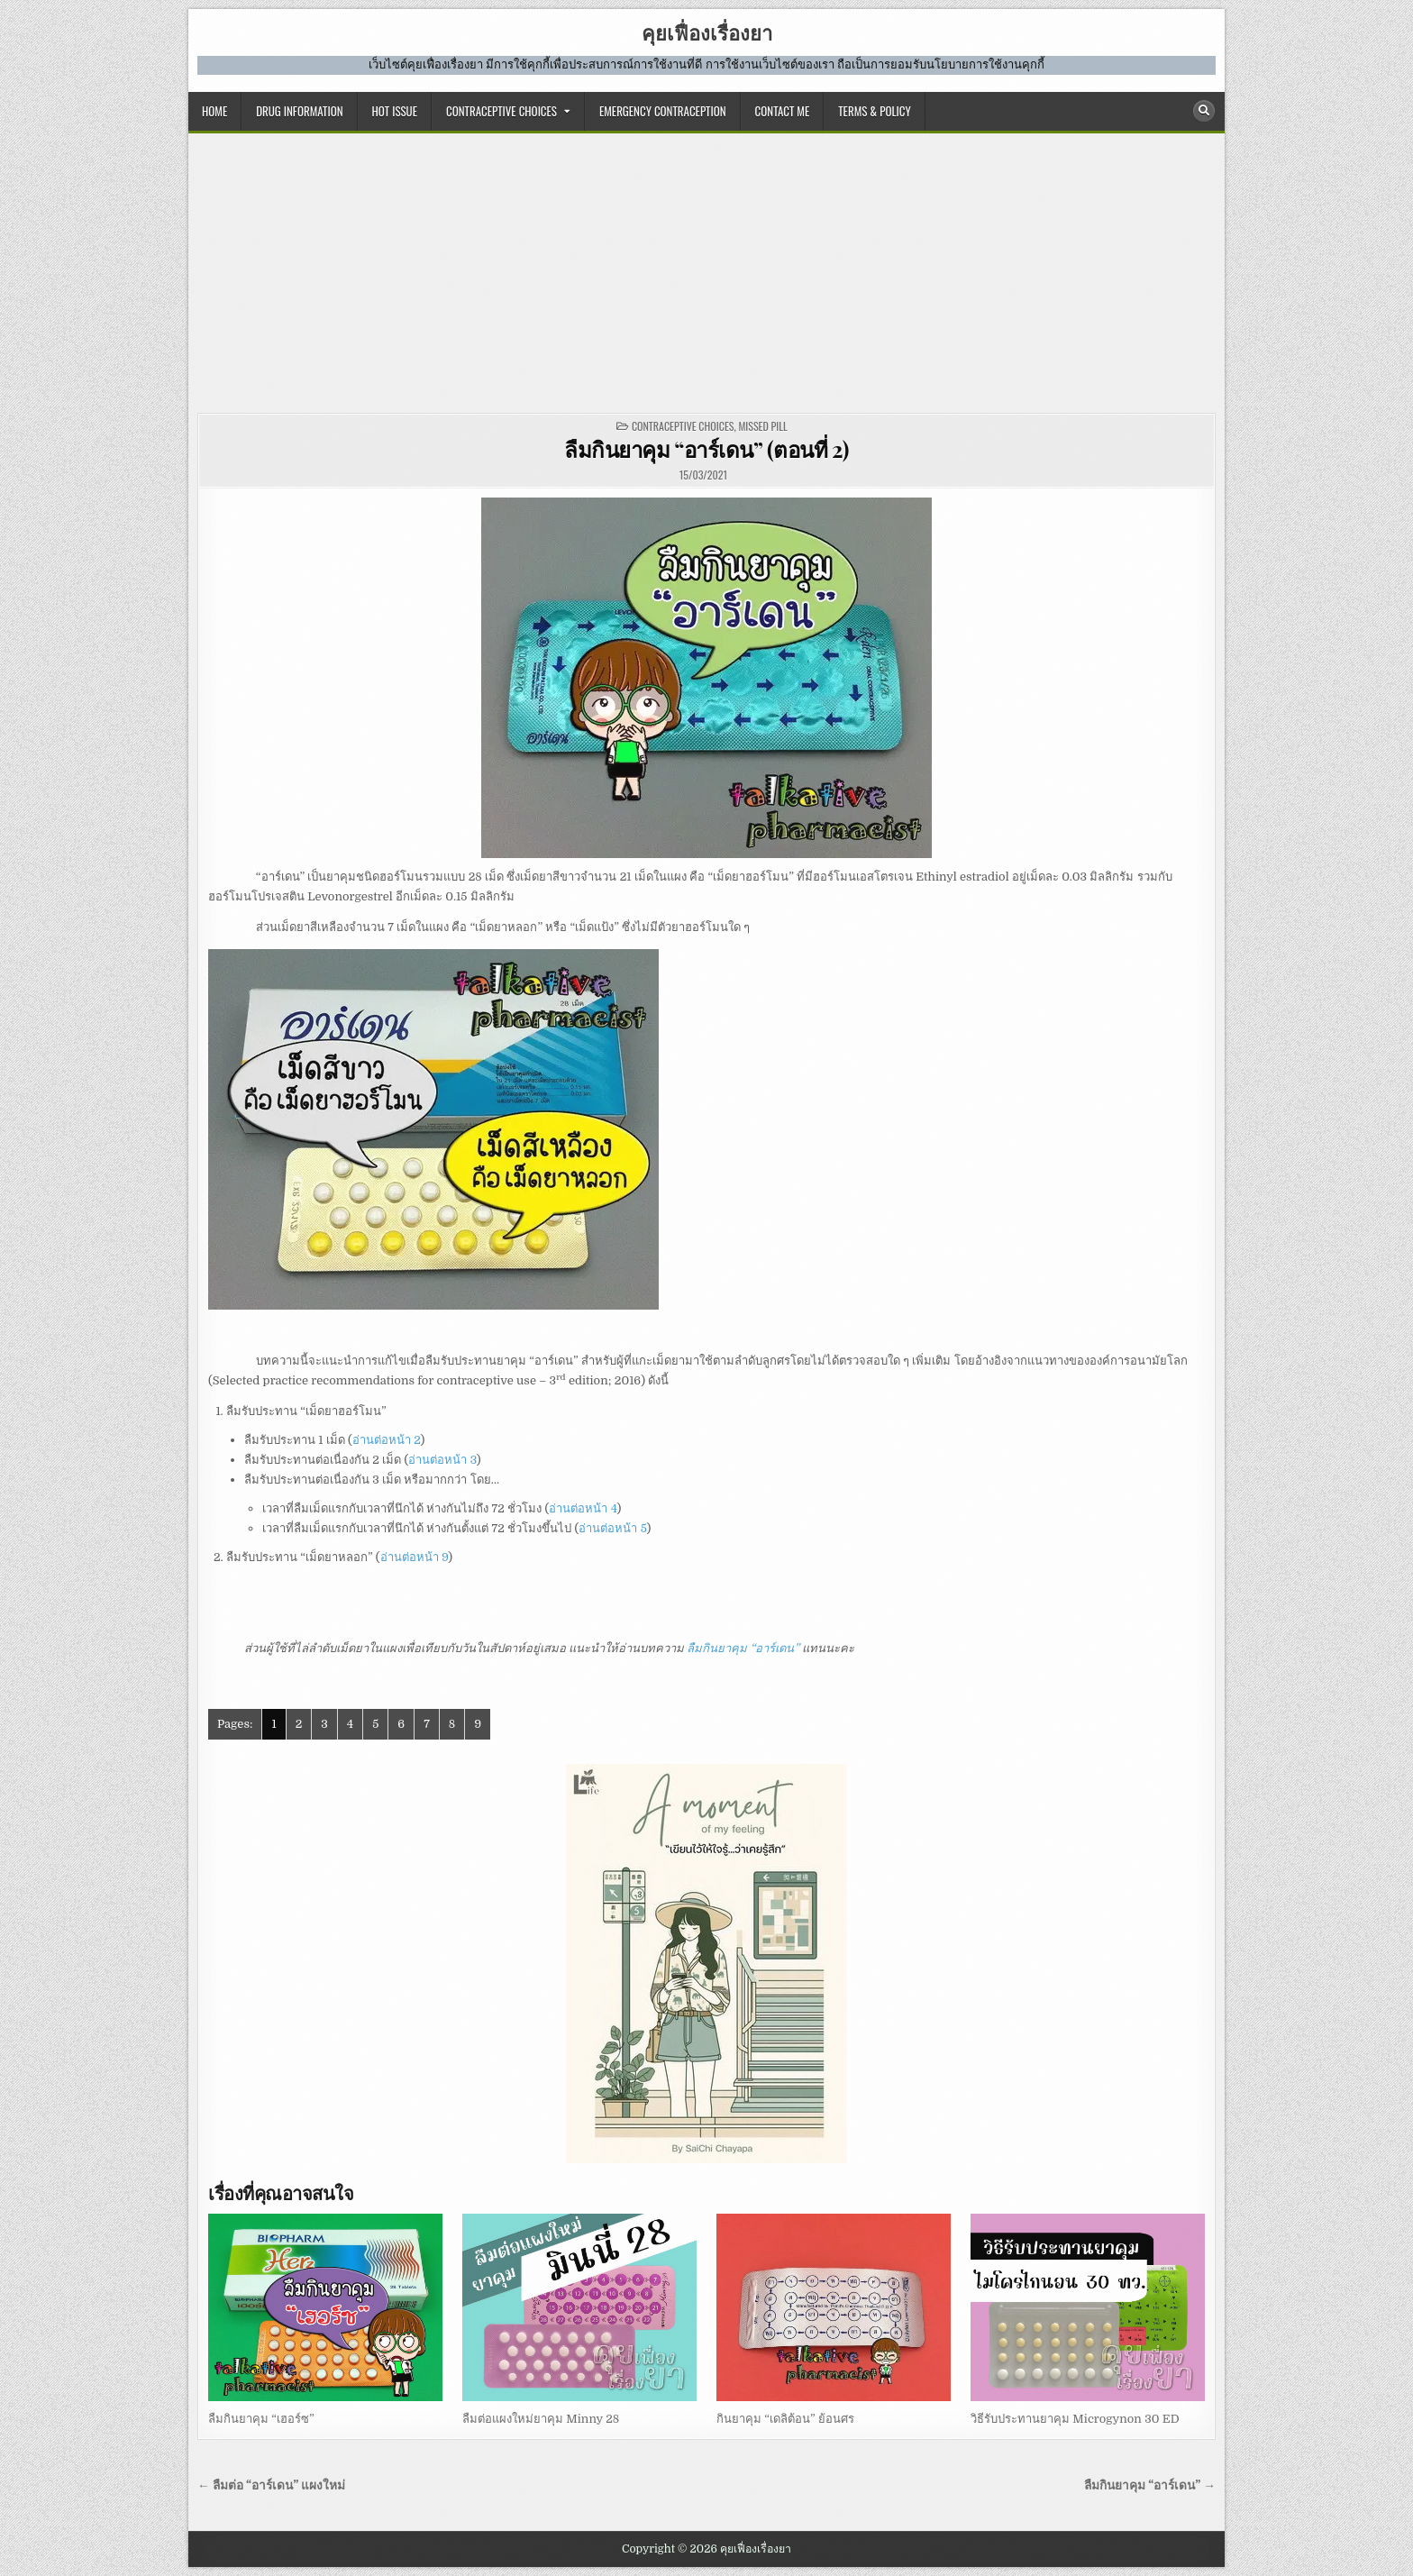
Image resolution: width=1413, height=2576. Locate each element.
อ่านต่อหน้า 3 (442, 1459)
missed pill (762, 426)
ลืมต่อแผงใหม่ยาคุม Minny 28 (540, 2418)
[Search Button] (1204, 111)
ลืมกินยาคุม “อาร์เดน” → (1150, 2485)
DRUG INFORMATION (299, 111)
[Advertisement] (706, 268)
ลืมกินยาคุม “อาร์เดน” (743, 1648)
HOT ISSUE (394, 111)
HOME (214, 111)
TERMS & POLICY (874, 111)
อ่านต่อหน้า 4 (582, 1508)
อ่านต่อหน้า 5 (612, 1528)
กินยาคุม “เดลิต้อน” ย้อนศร (785, 2418)
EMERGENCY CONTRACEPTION (662, 111)
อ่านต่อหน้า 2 (386, 1440)
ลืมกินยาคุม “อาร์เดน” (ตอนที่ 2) (706, 448)
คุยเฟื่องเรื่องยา (707, 32)
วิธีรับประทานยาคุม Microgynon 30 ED (1075, 2418)
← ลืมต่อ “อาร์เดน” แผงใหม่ (271, 2485)
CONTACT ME (782, 111)
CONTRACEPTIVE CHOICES (501, 111)
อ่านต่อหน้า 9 (414, 1557)
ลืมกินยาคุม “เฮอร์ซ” (261, 2418)
